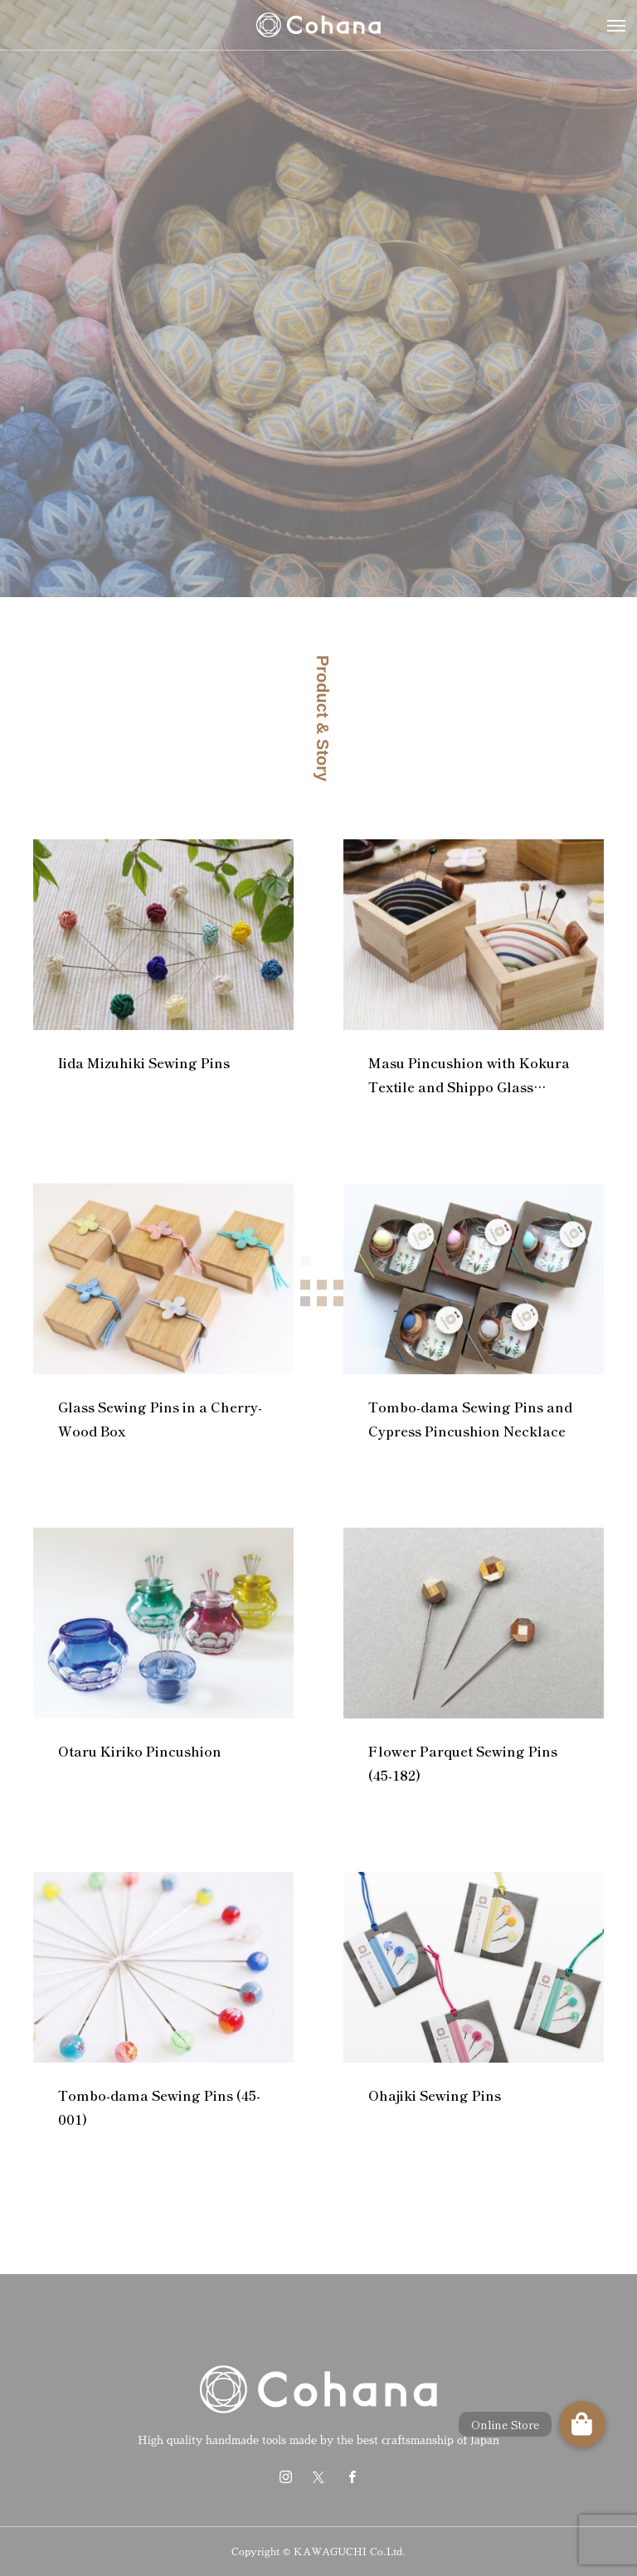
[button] (582, 2424)
